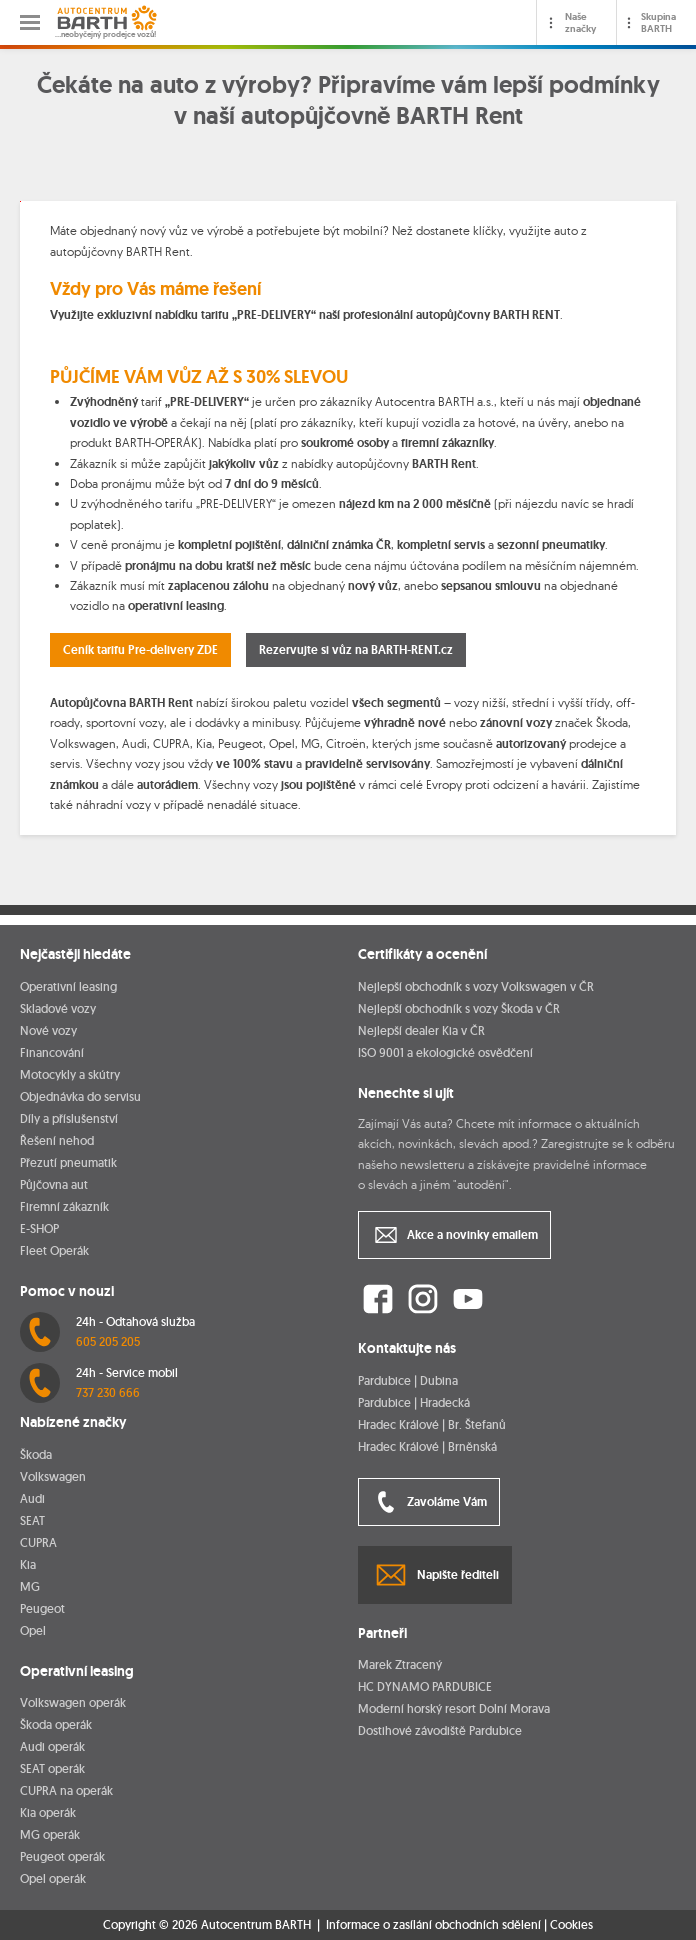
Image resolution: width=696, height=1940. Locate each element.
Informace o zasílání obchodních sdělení (433, 1924)
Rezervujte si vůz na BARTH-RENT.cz (356, 650)
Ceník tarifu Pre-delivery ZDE (140, 650)
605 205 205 (108, 1341)
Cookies (571, 1925)
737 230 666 (108, 1392)
